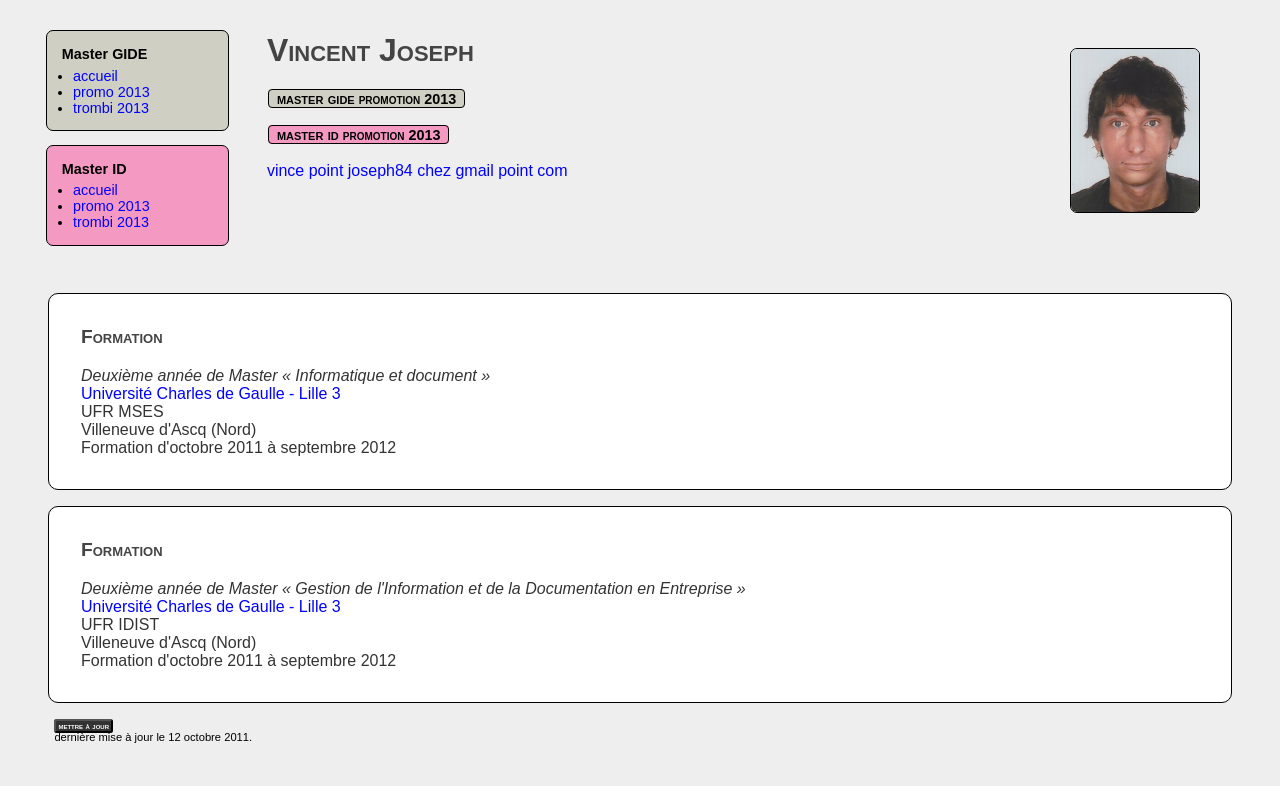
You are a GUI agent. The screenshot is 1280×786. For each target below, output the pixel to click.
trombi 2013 (111, 108)
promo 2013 (111, 92)
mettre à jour (83, 726)
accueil (95, 76)
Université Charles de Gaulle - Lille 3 (211, 393)
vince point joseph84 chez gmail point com (417, 170)
